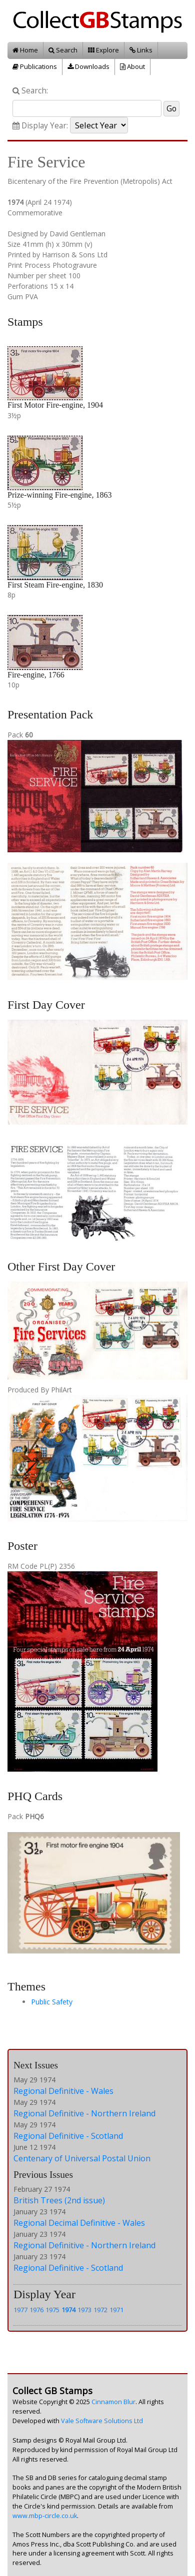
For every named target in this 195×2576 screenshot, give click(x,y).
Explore (103, 49)
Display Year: (40, 125)
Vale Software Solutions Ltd (102, 2421)
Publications (34, 66)
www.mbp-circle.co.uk (44, 2516)
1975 (53, 2309)
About (132, 66)
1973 (85, 2309)
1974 (69, 2309)
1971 (117, 2309)
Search (63, 49)
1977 (21, 2309)
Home (25, 49)
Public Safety (51, 2001)
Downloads (89, 66)
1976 (37, 2309)
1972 (101, 2309)
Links (141, 49)
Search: (30, 90)
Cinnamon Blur (114, 2402)
